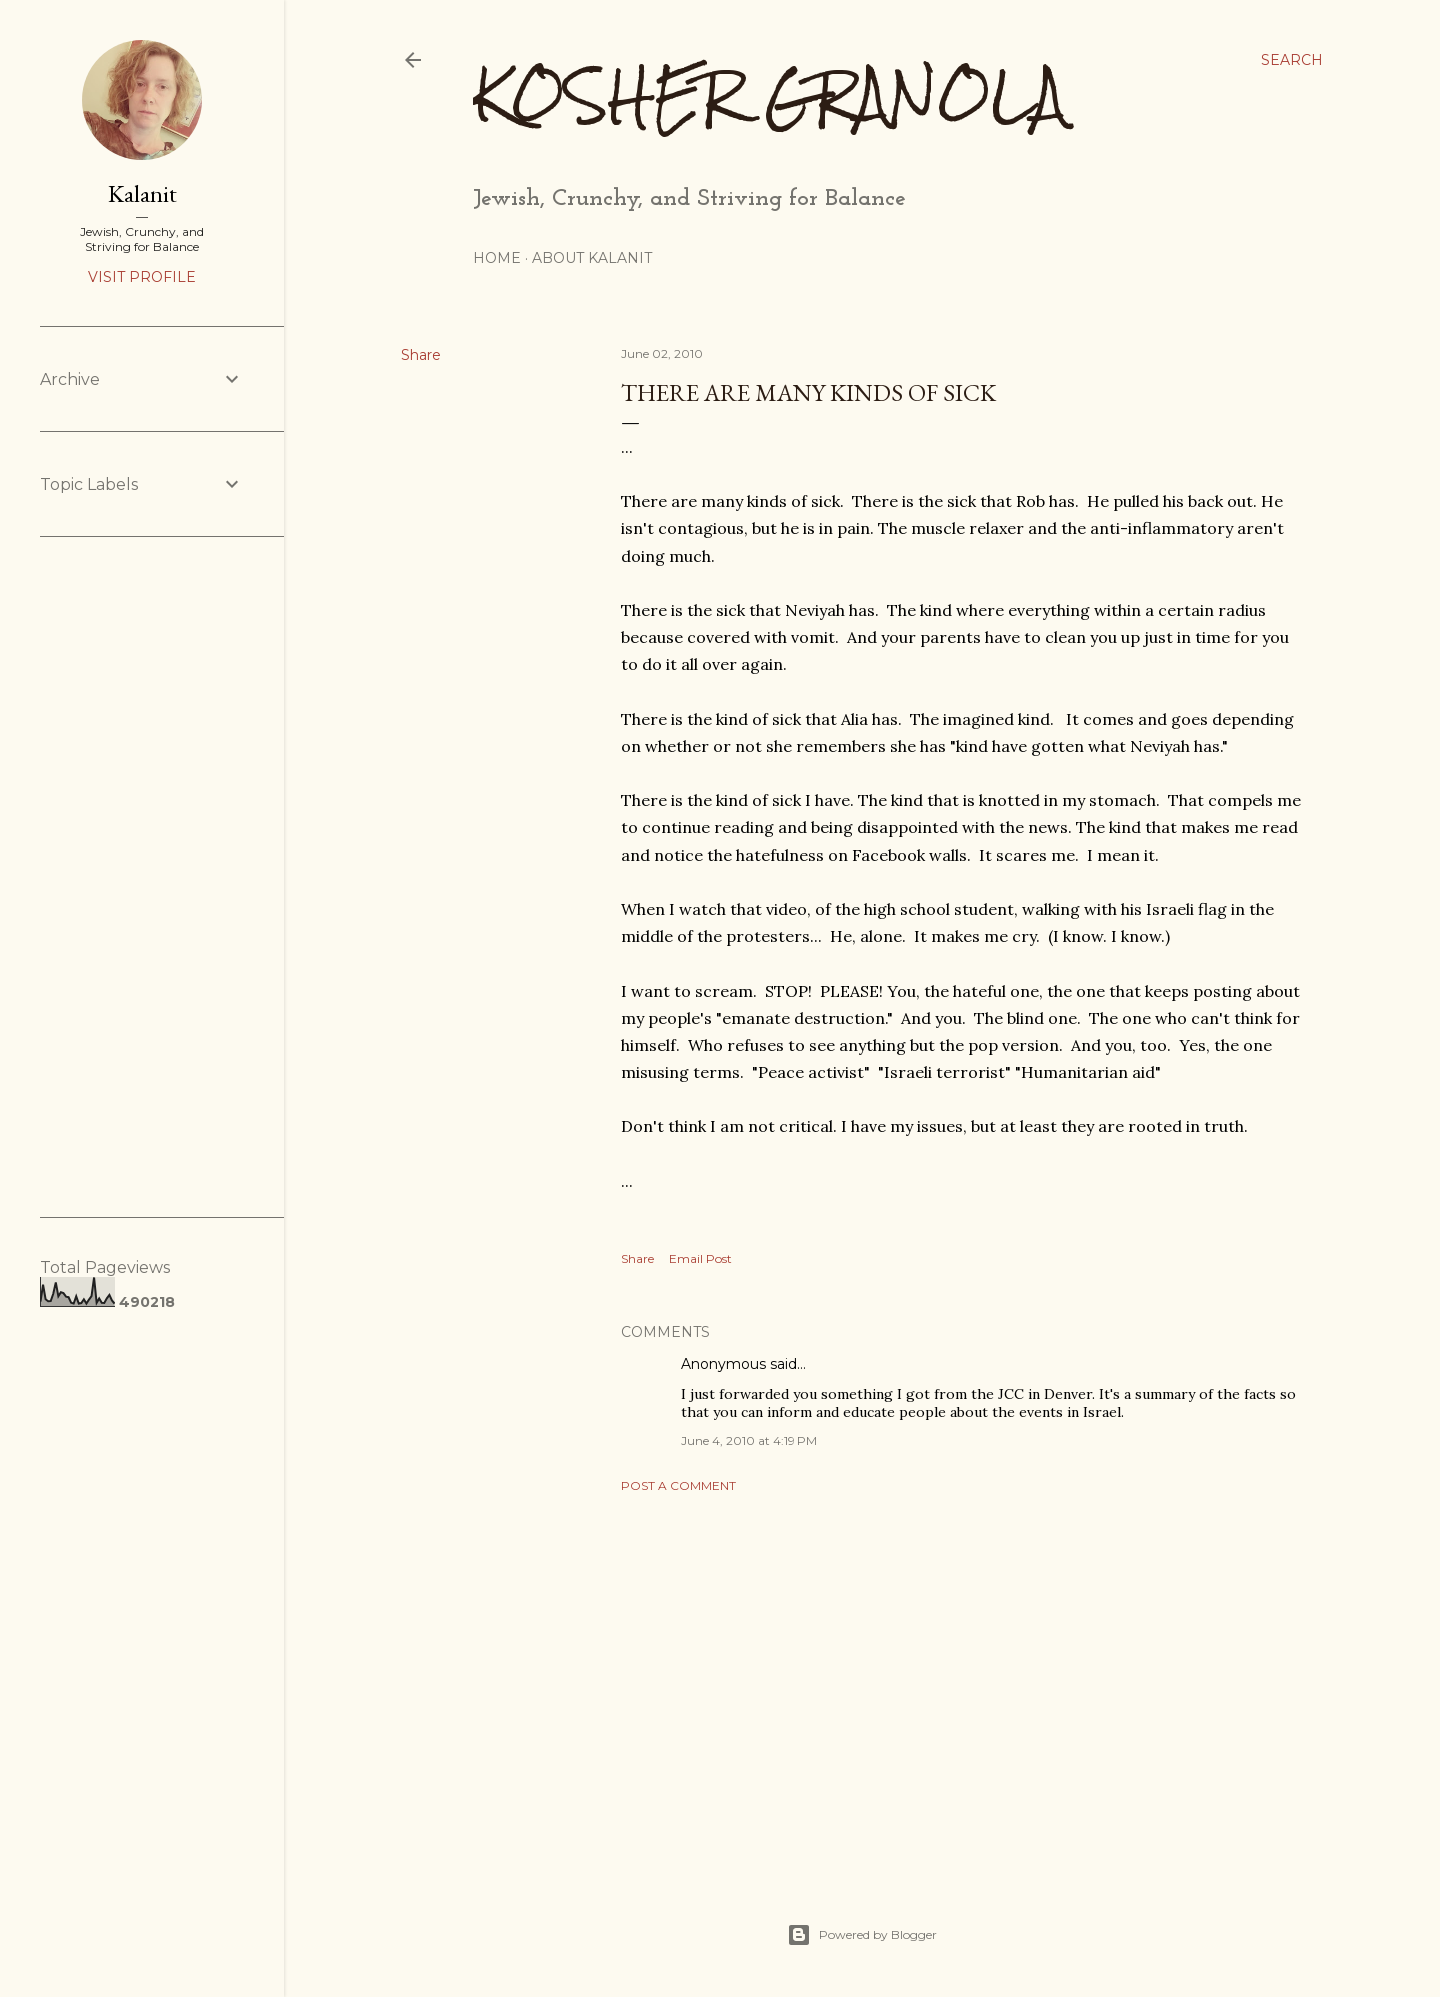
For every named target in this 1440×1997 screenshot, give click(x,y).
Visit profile (142, 277)
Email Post (700, 1258)
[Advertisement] (962, 1683)
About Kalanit (592, 258)
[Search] (1292, 60)
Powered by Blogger (862, 1935)
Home (497, 258)
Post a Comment (678, 1485)
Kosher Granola (769, 95)
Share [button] (421, 355)
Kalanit (142, 193)
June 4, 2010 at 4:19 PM (749, 1440)
